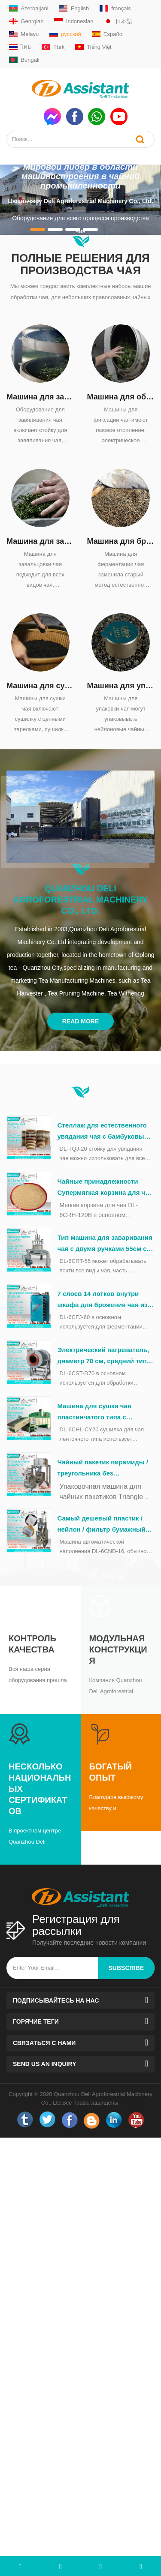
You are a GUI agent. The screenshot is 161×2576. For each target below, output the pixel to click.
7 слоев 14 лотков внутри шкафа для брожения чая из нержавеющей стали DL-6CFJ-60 (106, 1300)
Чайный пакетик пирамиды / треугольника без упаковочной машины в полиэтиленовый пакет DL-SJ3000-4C (103, 1468)
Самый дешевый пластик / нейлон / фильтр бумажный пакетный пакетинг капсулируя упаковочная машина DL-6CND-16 (102, 1524)
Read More (80, 1021)
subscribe (126, 1967)
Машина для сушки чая (40, 685)
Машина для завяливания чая (40, 397)
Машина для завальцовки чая (40, 541)
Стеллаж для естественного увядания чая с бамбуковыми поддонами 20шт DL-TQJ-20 (105, 1132)
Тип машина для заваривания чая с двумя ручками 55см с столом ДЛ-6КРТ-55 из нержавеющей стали (105, 1244)
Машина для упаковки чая (121, 685)
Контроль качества (32, 1644)
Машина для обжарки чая (121, 397)
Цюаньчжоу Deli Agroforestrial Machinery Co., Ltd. (80, 200)
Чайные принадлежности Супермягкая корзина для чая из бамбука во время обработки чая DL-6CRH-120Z (105, 1188)
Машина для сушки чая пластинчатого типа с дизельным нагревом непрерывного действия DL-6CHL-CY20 (103, 1412)
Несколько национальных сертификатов (40, 1789)
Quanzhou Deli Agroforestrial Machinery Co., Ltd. (80, 899)
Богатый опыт (110, 1772)
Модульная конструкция (118, 1649)
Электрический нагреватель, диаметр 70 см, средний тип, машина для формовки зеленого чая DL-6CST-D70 (103, 1356)
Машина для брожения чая (121, 541)
